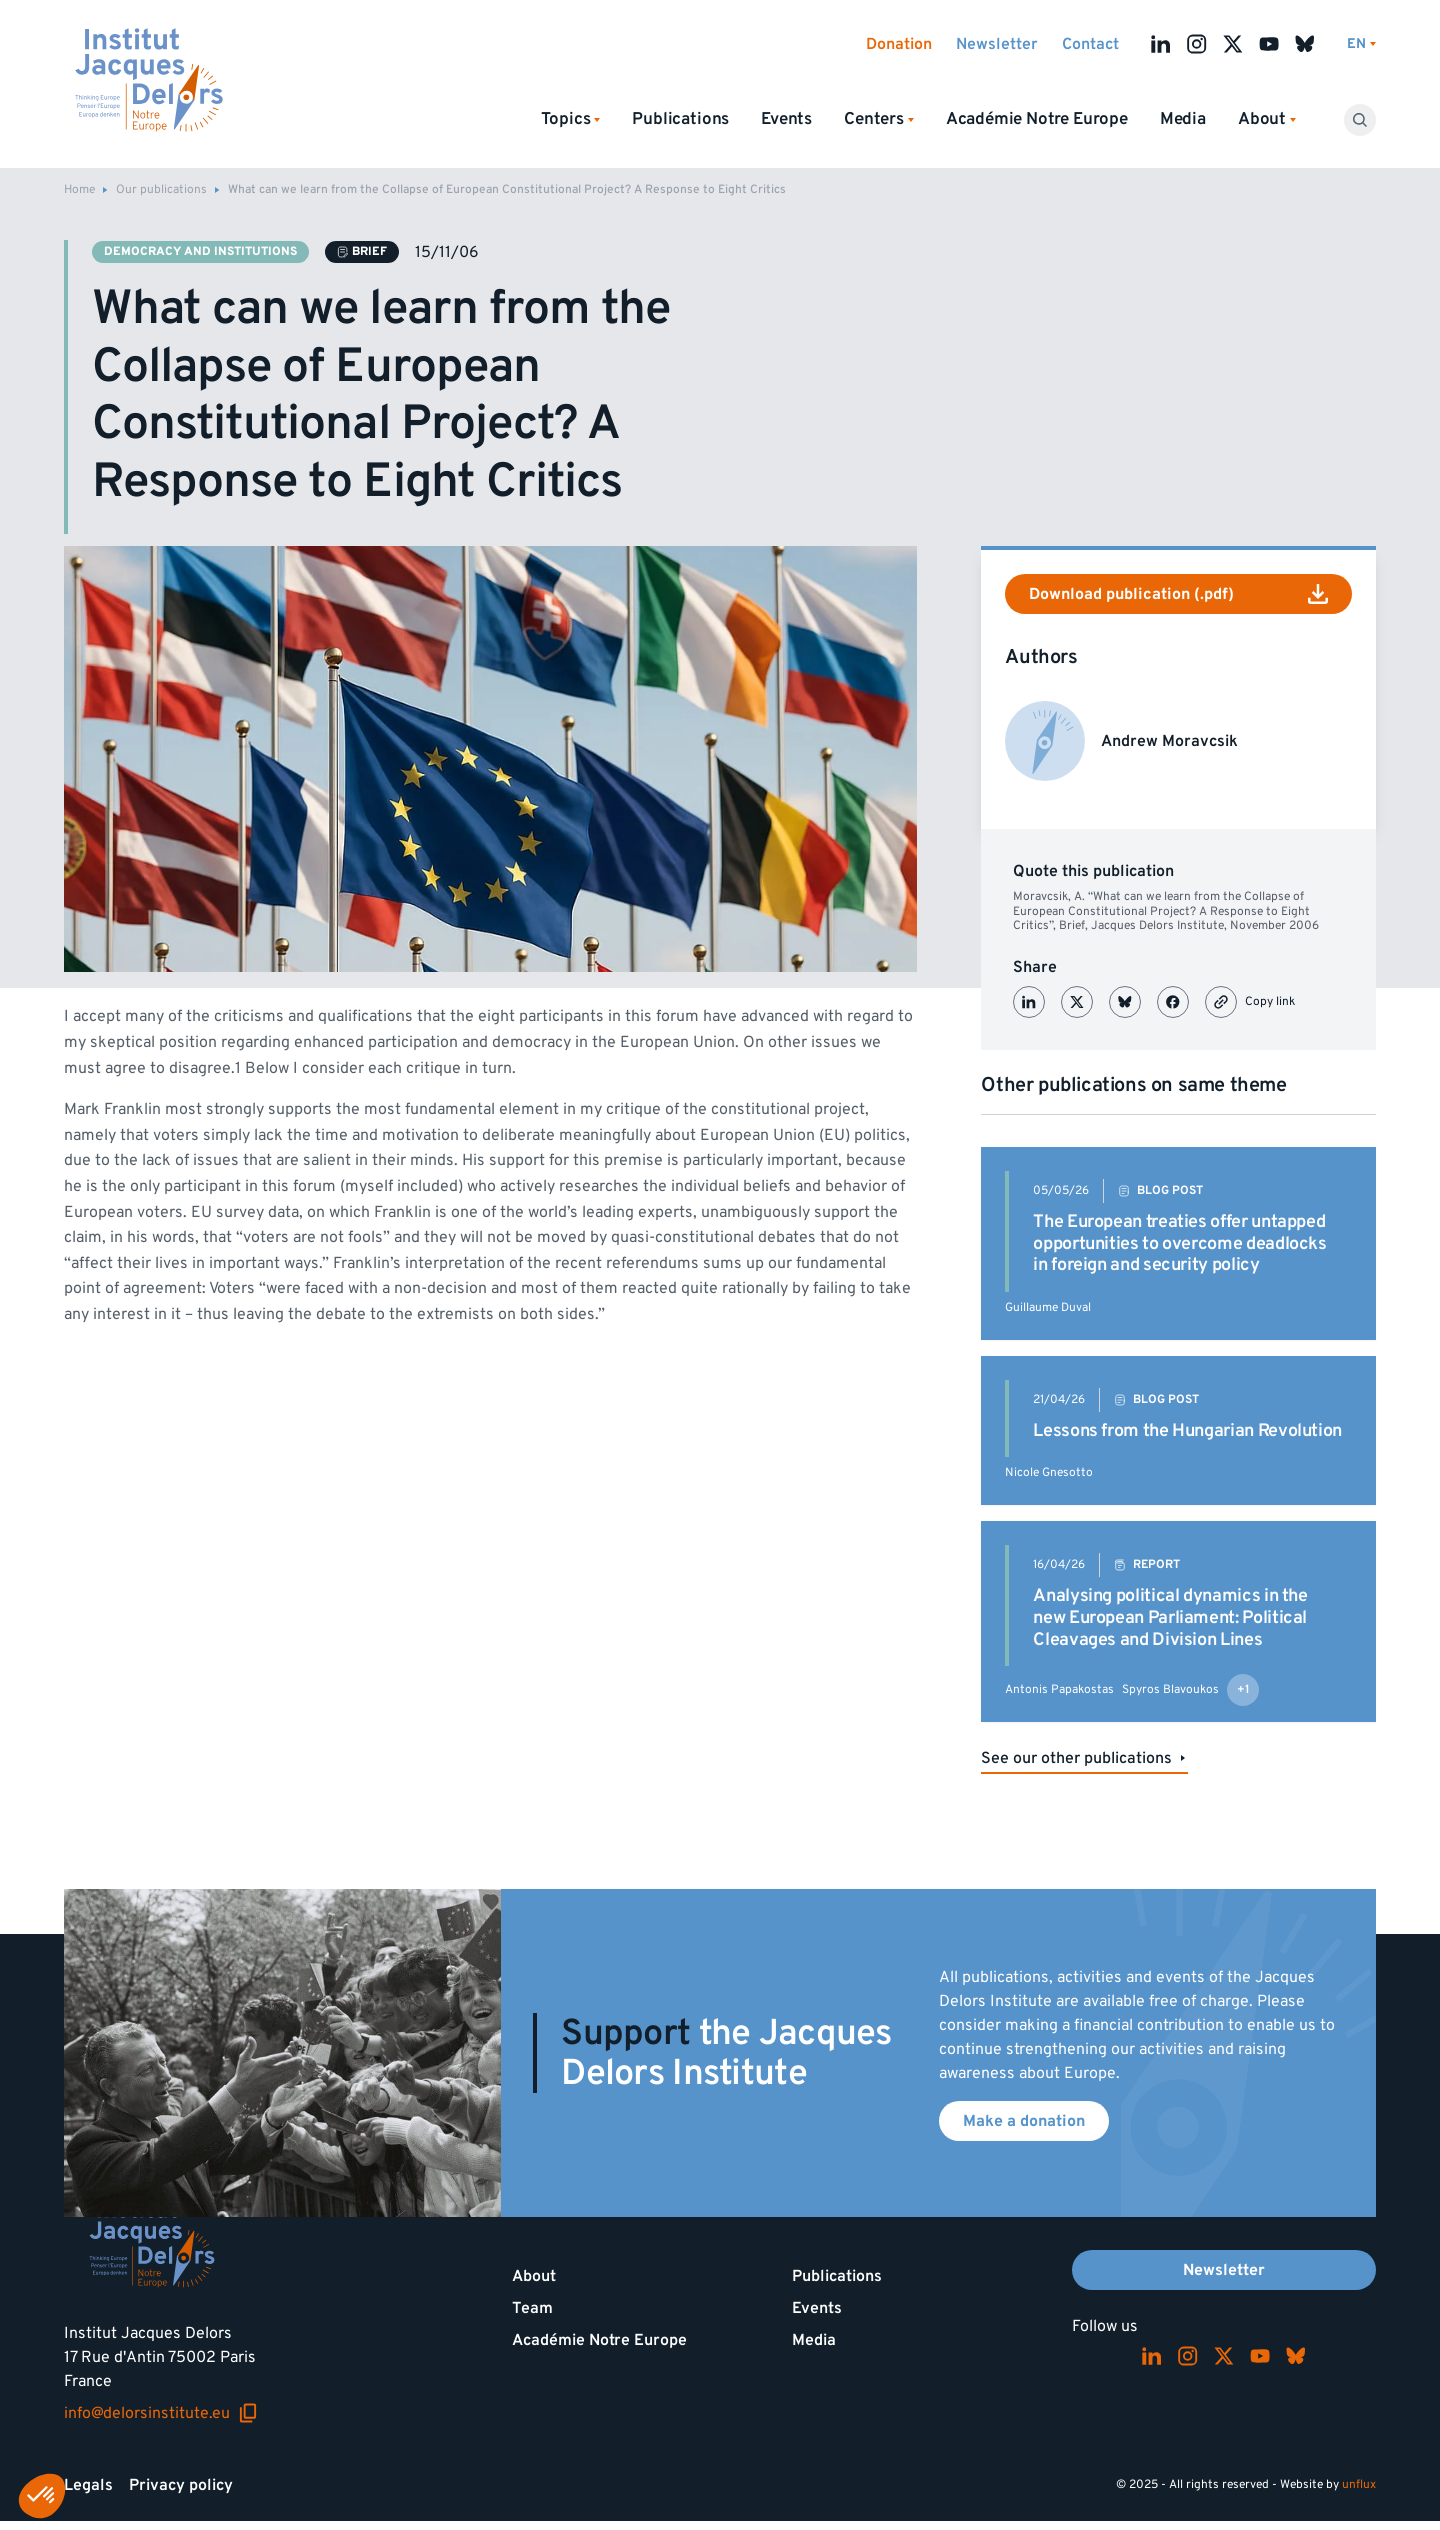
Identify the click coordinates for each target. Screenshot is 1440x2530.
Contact (1090, 44)
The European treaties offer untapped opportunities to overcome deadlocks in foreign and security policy (1179, 1243)
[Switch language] (1361, 44)
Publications (680, 119)
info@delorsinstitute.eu (161, 2413)
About (534, 2276)
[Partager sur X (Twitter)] (1077, 1002)
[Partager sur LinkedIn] (1029, 1002)
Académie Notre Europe (1037, 119)
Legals (88, 2485)
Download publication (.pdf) (1178, 594)
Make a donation (1024, 2121)
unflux (1359, 2484)
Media (1183, 119)
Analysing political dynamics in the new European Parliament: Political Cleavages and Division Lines (1170, 1617)
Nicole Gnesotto (1049, 1472)
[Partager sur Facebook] (1173, 1002)
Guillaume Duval (1048, 1307)
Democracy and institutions (200, 251)
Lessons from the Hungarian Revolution (1187, 1430)
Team (532, 2308)
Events (786, 119)
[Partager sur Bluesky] (1125, 1002)
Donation (899, 44)
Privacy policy (181, 2485)
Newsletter (997, 44)
